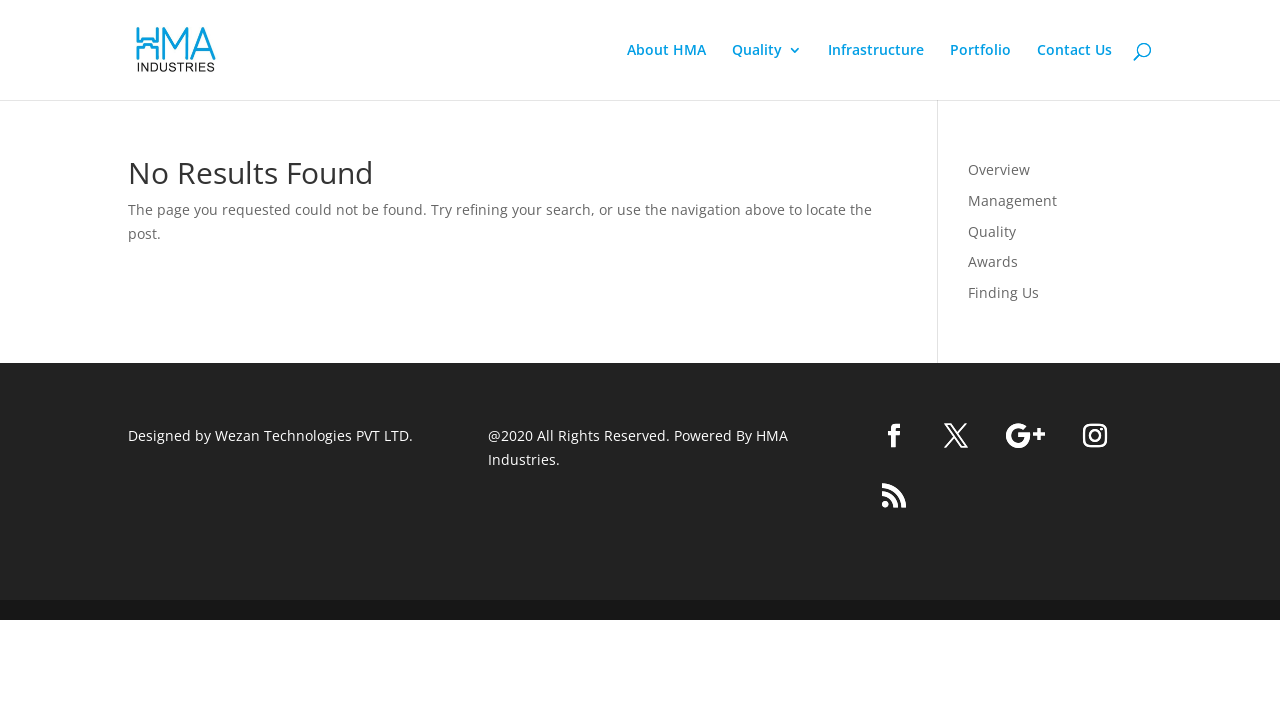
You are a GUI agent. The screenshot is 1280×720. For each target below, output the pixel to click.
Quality (757, 51)
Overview (999, 169)
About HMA (666, 51)
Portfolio (980, 51)
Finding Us (1003, 292)
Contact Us (1074, 51)
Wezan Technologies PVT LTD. (314, 435)
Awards (993, 261)
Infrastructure (876, 51)
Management (1012, 200)
